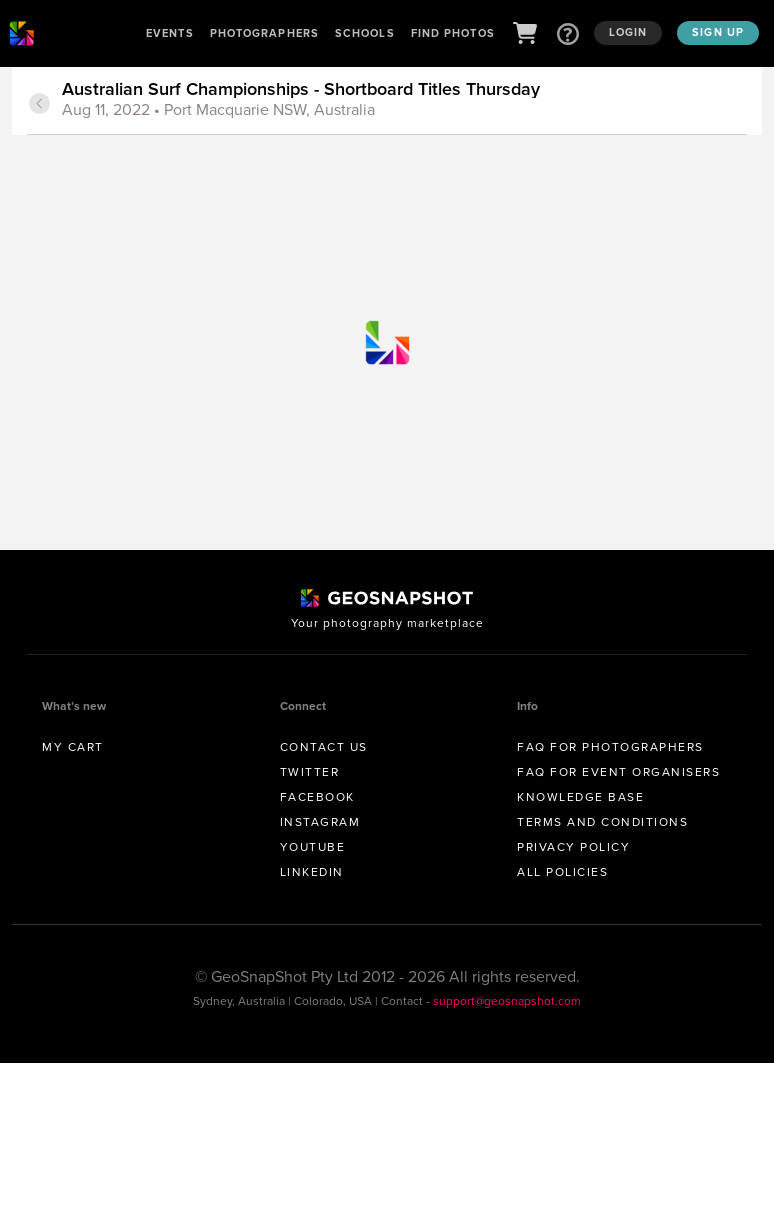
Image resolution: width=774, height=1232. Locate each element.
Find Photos (453, 33)
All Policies (562, 872)
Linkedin (312, 872)
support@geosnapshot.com (507, 1001)
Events (170, 33)
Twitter (310, 772)
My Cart (73, 747)
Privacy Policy (573, 847)
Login (628, 32)
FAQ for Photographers (610, 747)
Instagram (320, 822)
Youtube (313, 847)
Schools (365, 33)
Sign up (718, 32)
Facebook (317, 797)
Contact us (324, 747)
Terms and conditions (602, 822)
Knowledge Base (580, 797)
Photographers (264, 33)
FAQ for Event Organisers (618, 772)
